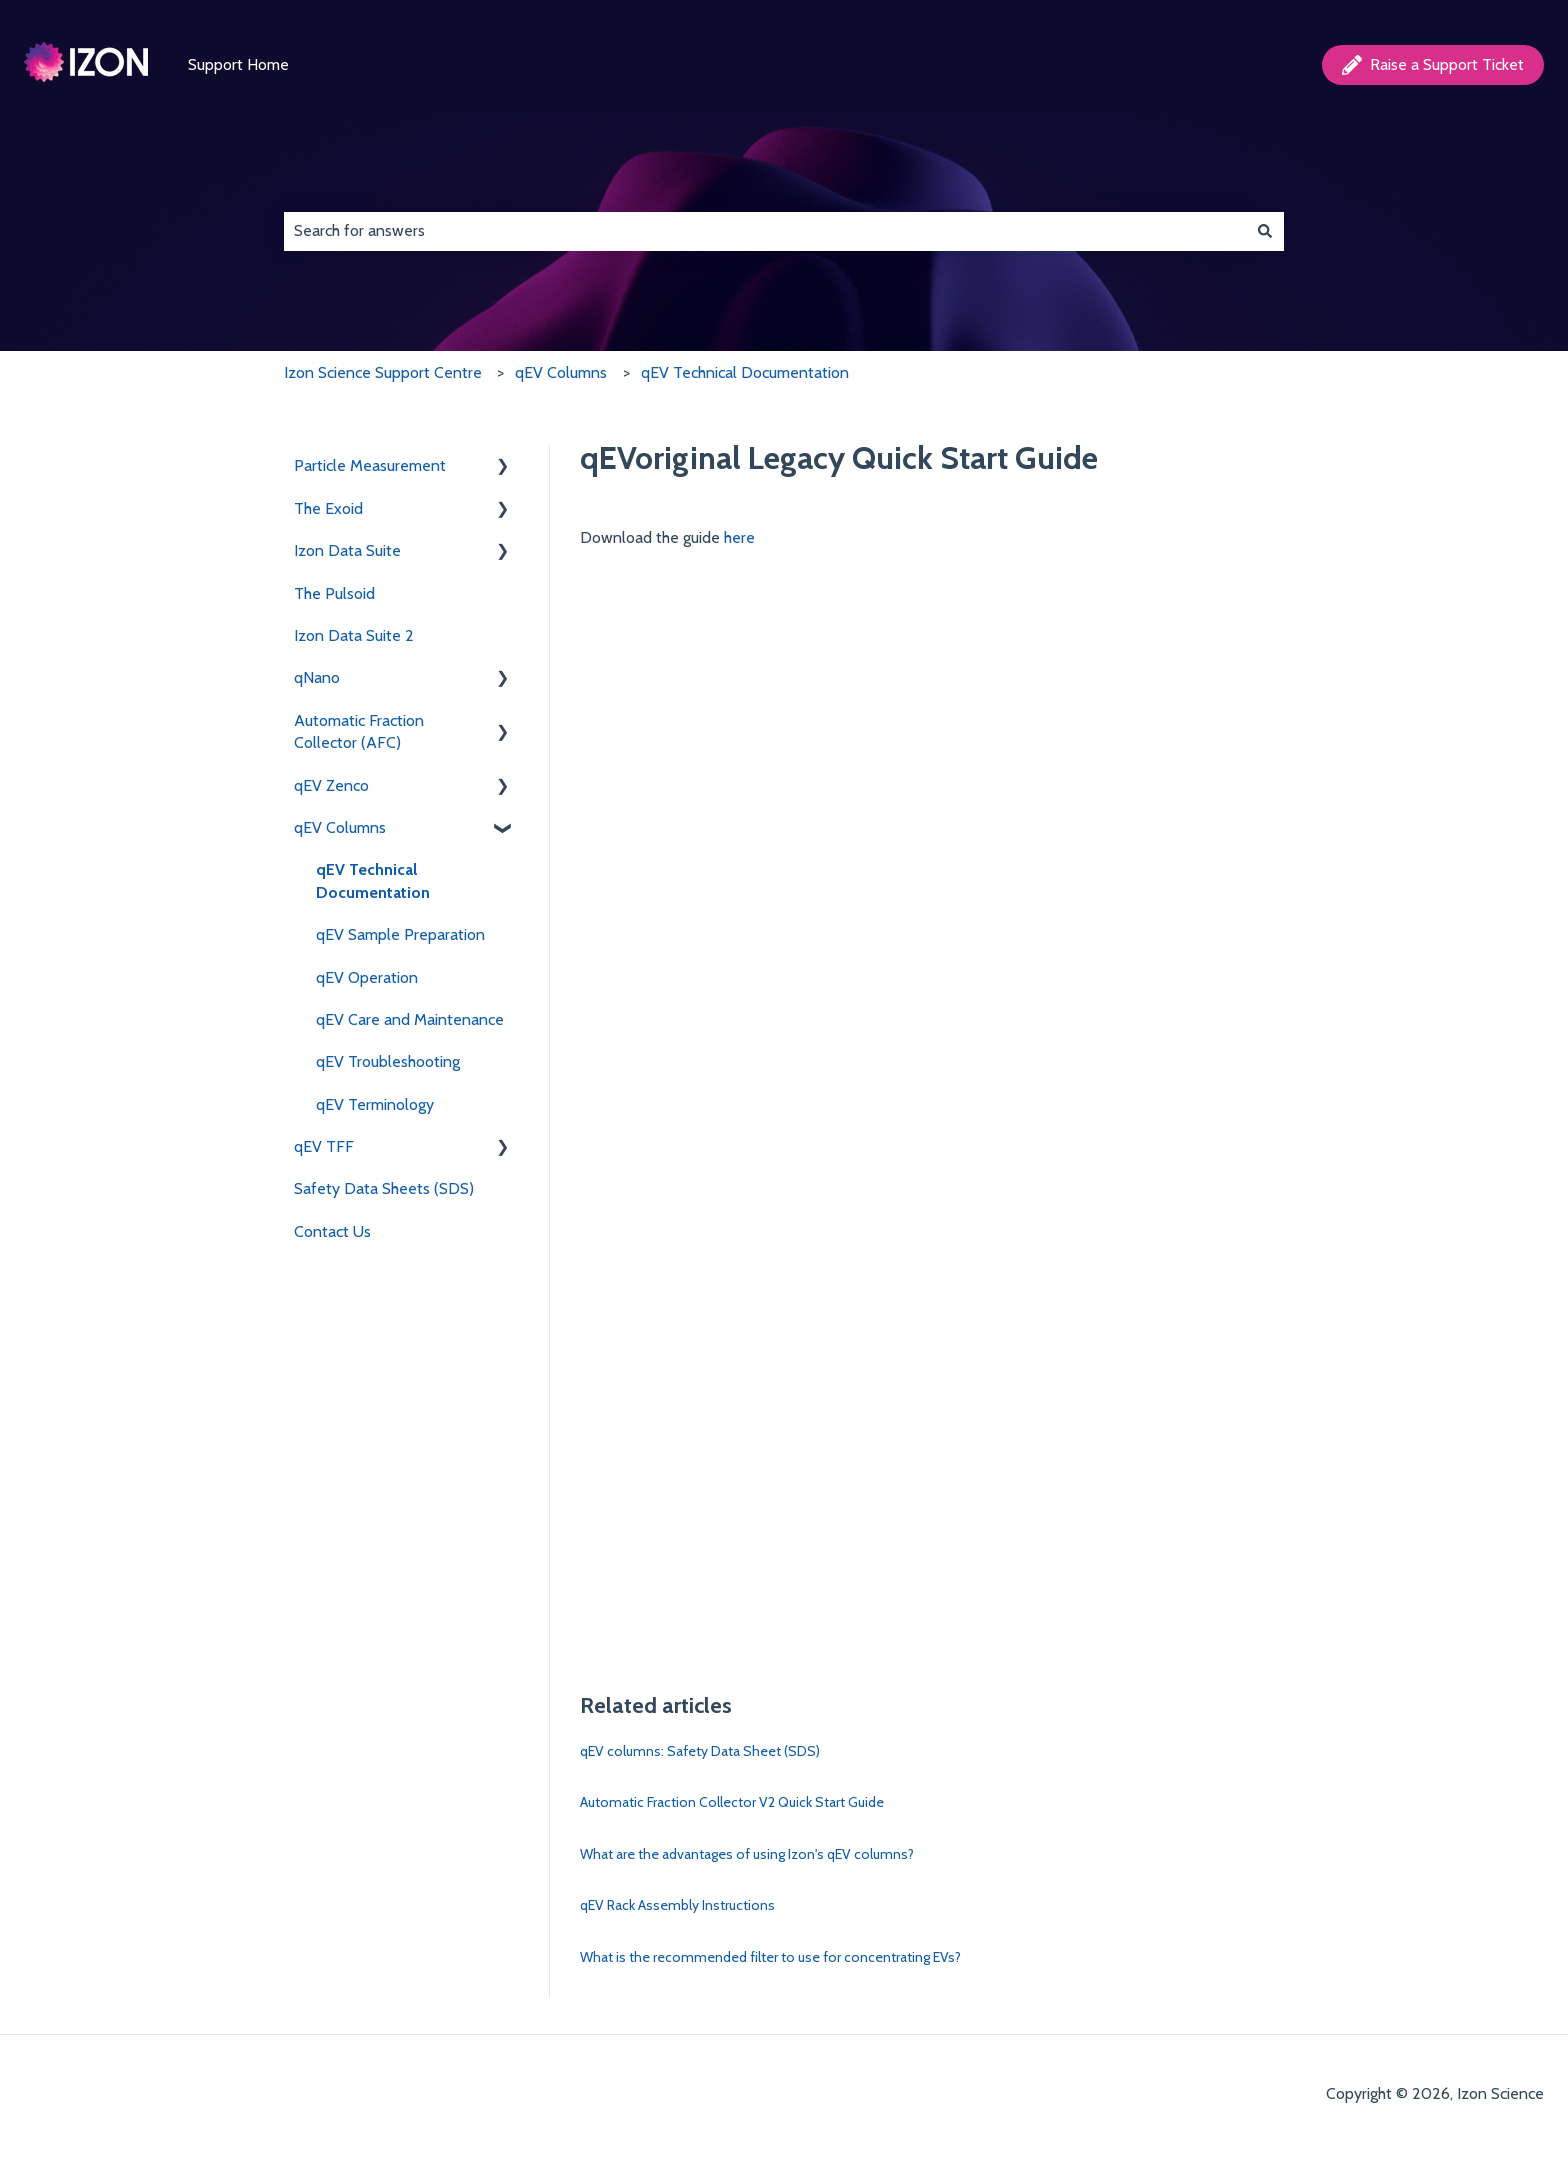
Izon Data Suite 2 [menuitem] (354, 635)
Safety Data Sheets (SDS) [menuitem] (384, 1188)
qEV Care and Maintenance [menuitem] (410, 1019)
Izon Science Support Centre (383, 372)
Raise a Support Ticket (1433, 65)
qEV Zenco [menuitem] (331, 785)
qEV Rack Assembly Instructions (677, 1905)
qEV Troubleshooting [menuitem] (388, 1061)
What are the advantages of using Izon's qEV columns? (747, 1854)
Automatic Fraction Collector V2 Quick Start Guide (732, 1802)
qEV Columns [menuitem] (340, 827)
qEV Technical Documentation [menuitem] (373, 880)
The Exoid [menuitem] (328, 508)
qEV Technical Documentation (745, 372)
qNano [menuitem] (317, 677)
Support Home (238, 64)
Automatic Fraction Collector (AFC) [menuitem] (359, 731)
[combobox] (765, 231)
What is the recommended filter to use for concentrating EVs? (770, 1957)
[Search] (1265, 231)
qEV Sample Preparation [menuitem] (400, 934)
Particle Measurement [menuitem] (370, 465)
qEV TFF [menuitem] (324, 1146)
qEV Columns (561, 372)
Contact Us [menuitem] (332, 1231)
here (739, 537)
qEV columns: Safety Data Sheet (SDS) (700, 1751)
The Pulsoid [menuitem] (334, 593)
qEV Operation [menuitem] (367, 977)
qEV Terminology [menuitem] (375, 1104)
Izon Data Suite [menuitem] (347, 550)
